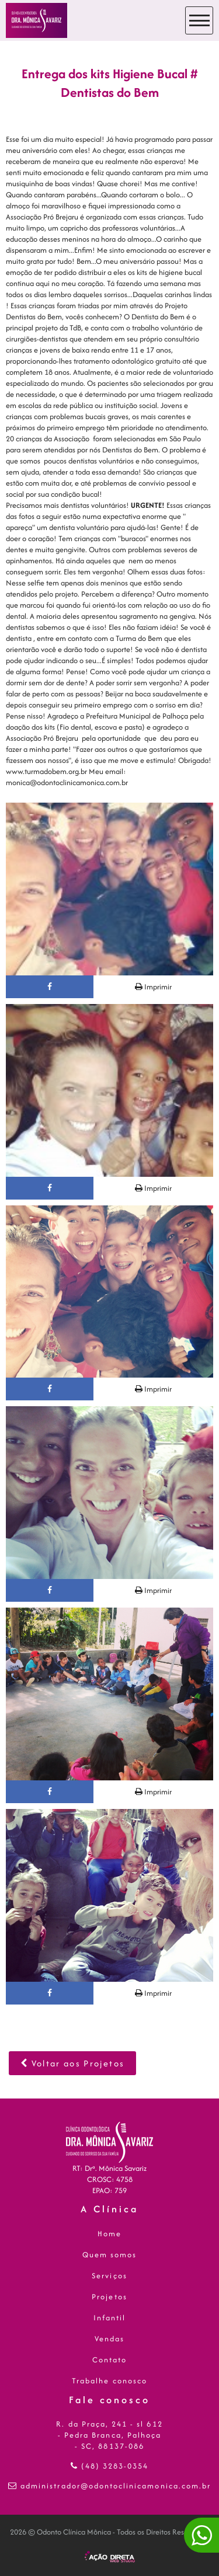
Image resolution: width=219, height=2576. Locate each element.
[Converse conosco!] (201, 2535)
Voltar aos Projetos (72, 2063)
